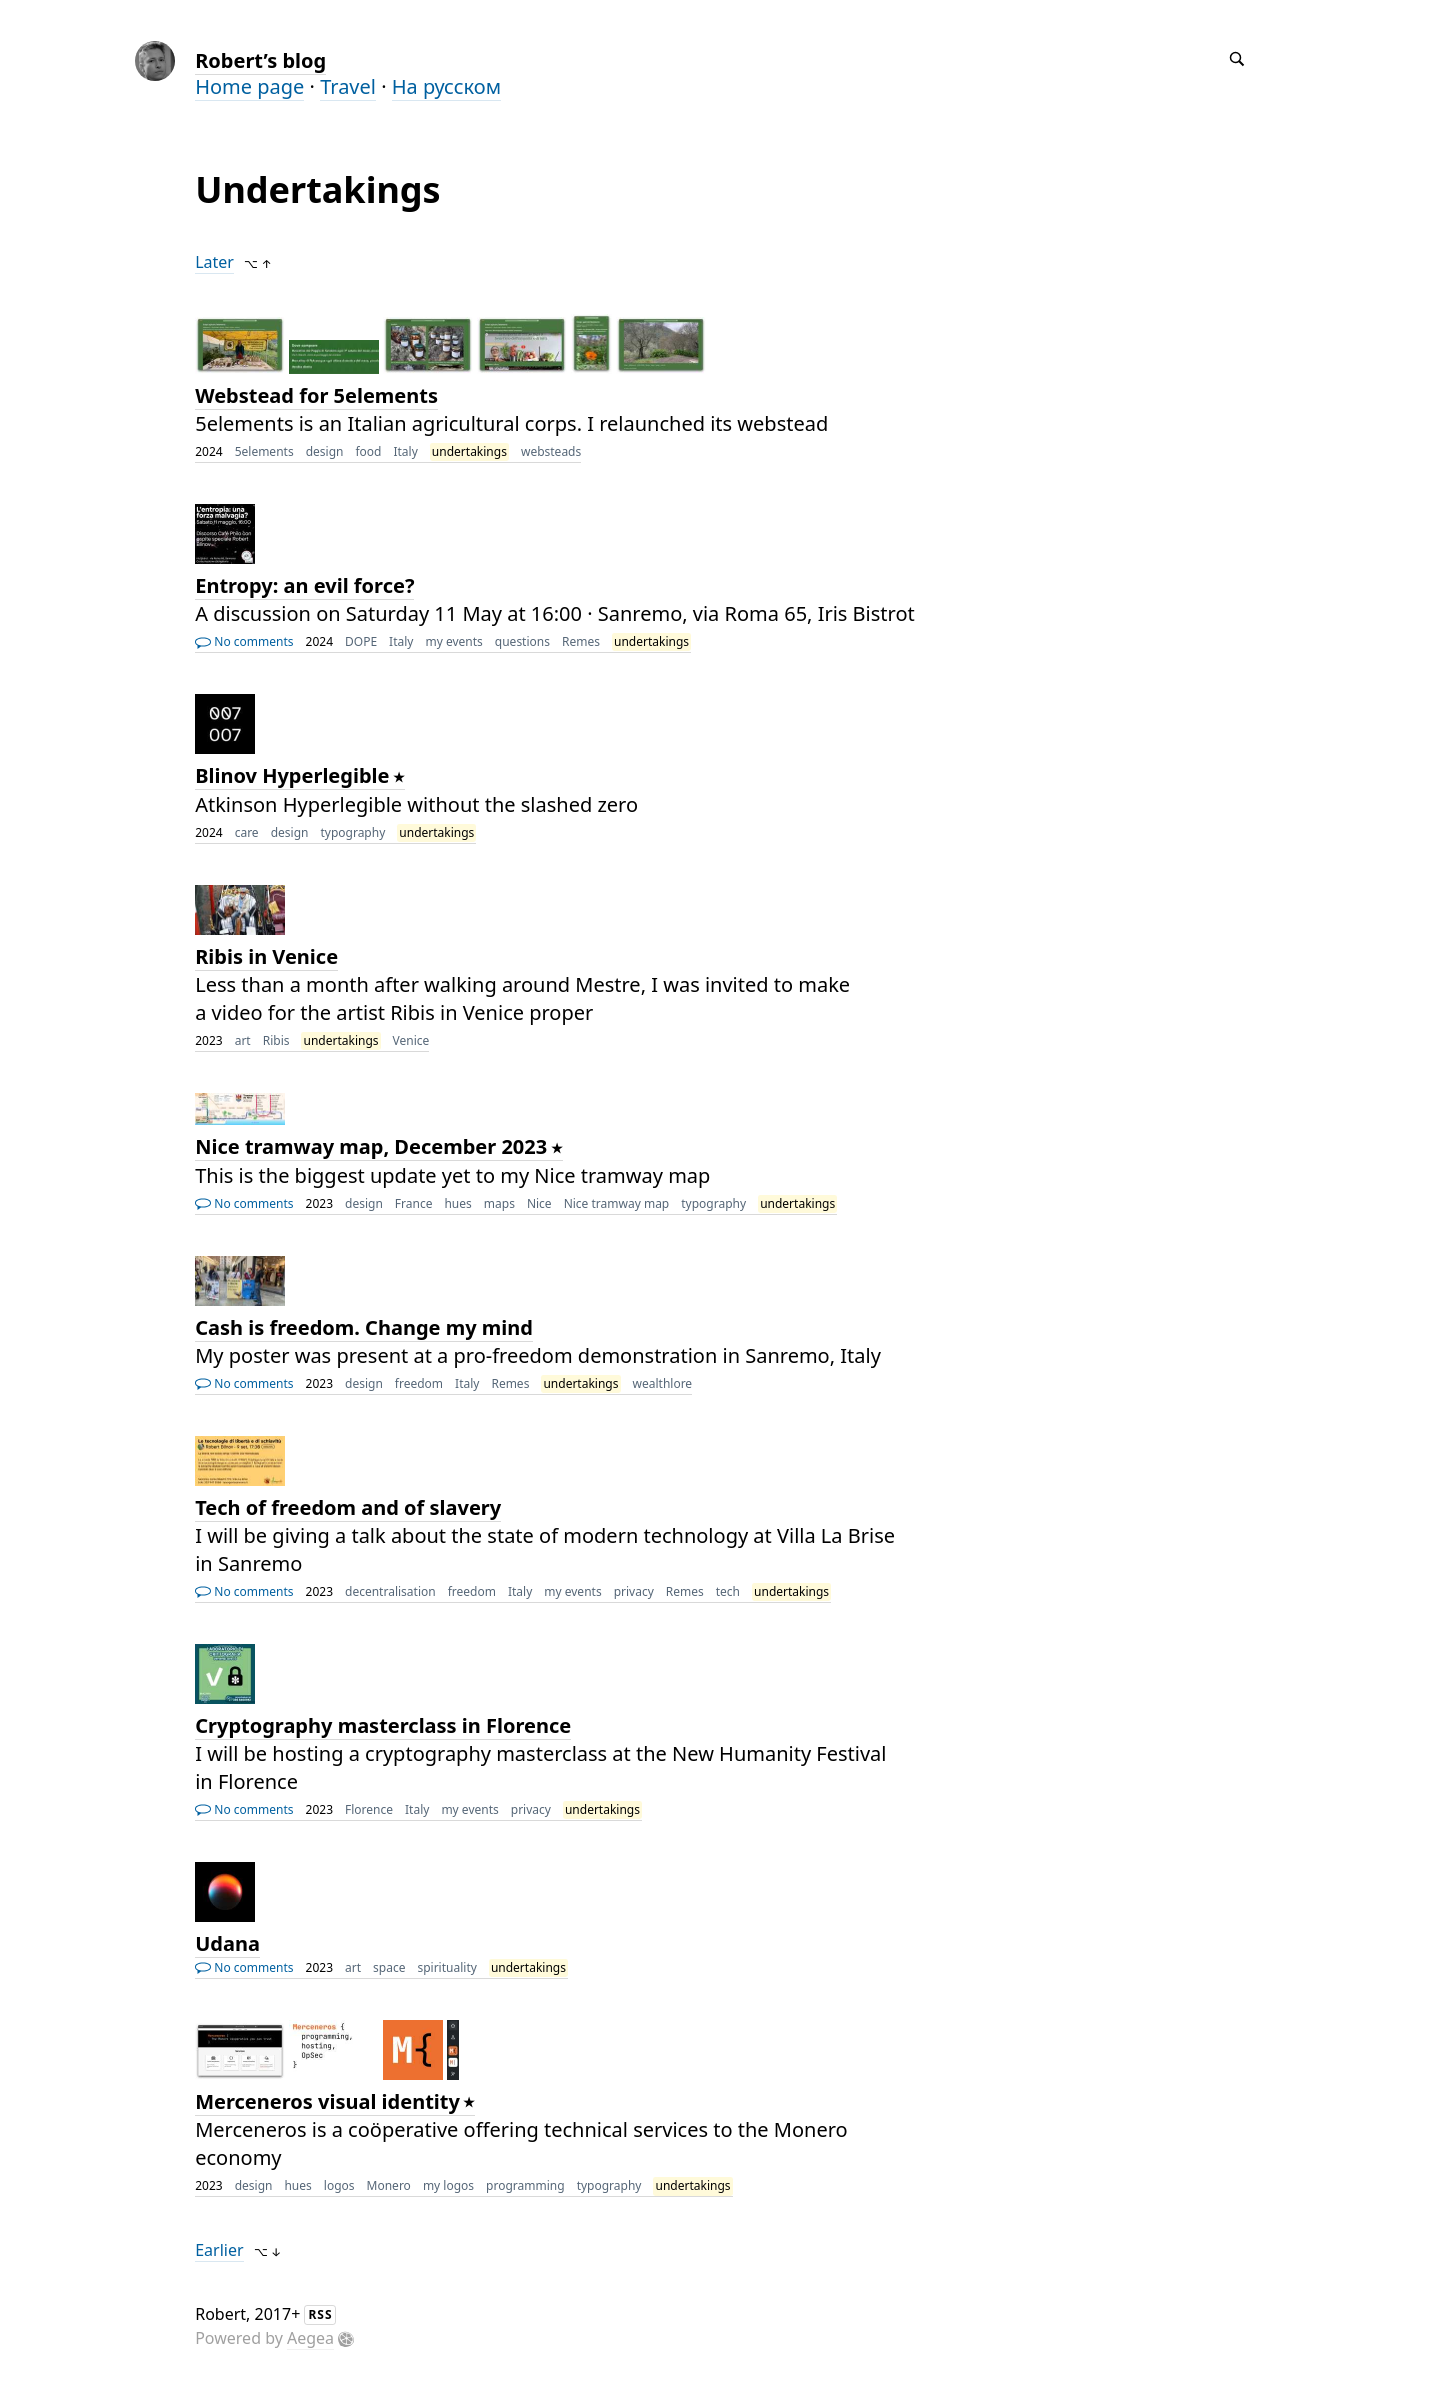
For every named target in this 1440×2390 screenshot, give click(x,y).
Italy (405, 451)
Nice (539, 1203)
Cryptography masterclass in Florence (383, 1725)
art (243, 1040)
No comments (244, 641)
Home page (249, 86)
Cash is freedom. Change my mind (364, 1327)
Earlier (219, 2250)
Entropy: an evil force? (304, 585)
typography (352, 832)
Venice (411, 1040)
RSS (320, 2314)
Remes (581, 641)
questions (522, 641)
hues (457, 1203)
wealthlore (663, 1383)
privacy (634, 1591)
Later (214, 262)
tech (728, 1591)
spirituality (446, 1967)
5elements (264, 451)
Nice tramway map (617, 1203)
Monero (389, 2185)
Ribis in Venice (266, 956)
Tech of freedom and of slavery (348, 1507)
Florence (369, 1809)
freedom (419, 1383)
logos (339, 2185)
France (414, 1203)
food (368, 451)
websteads (551, 451)
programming (525, 2185)
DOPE (361, 641)
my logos (448, 2185)
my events (453, 641)
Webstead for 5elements (316, 395)
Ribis (276, 1040)
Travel (348, 86)
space (389, 1967)
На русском (446, 86)
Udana (227, 1943)
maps (499, 1203)
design (325, 451)
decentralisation (390, 1591)
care (247, 832)
